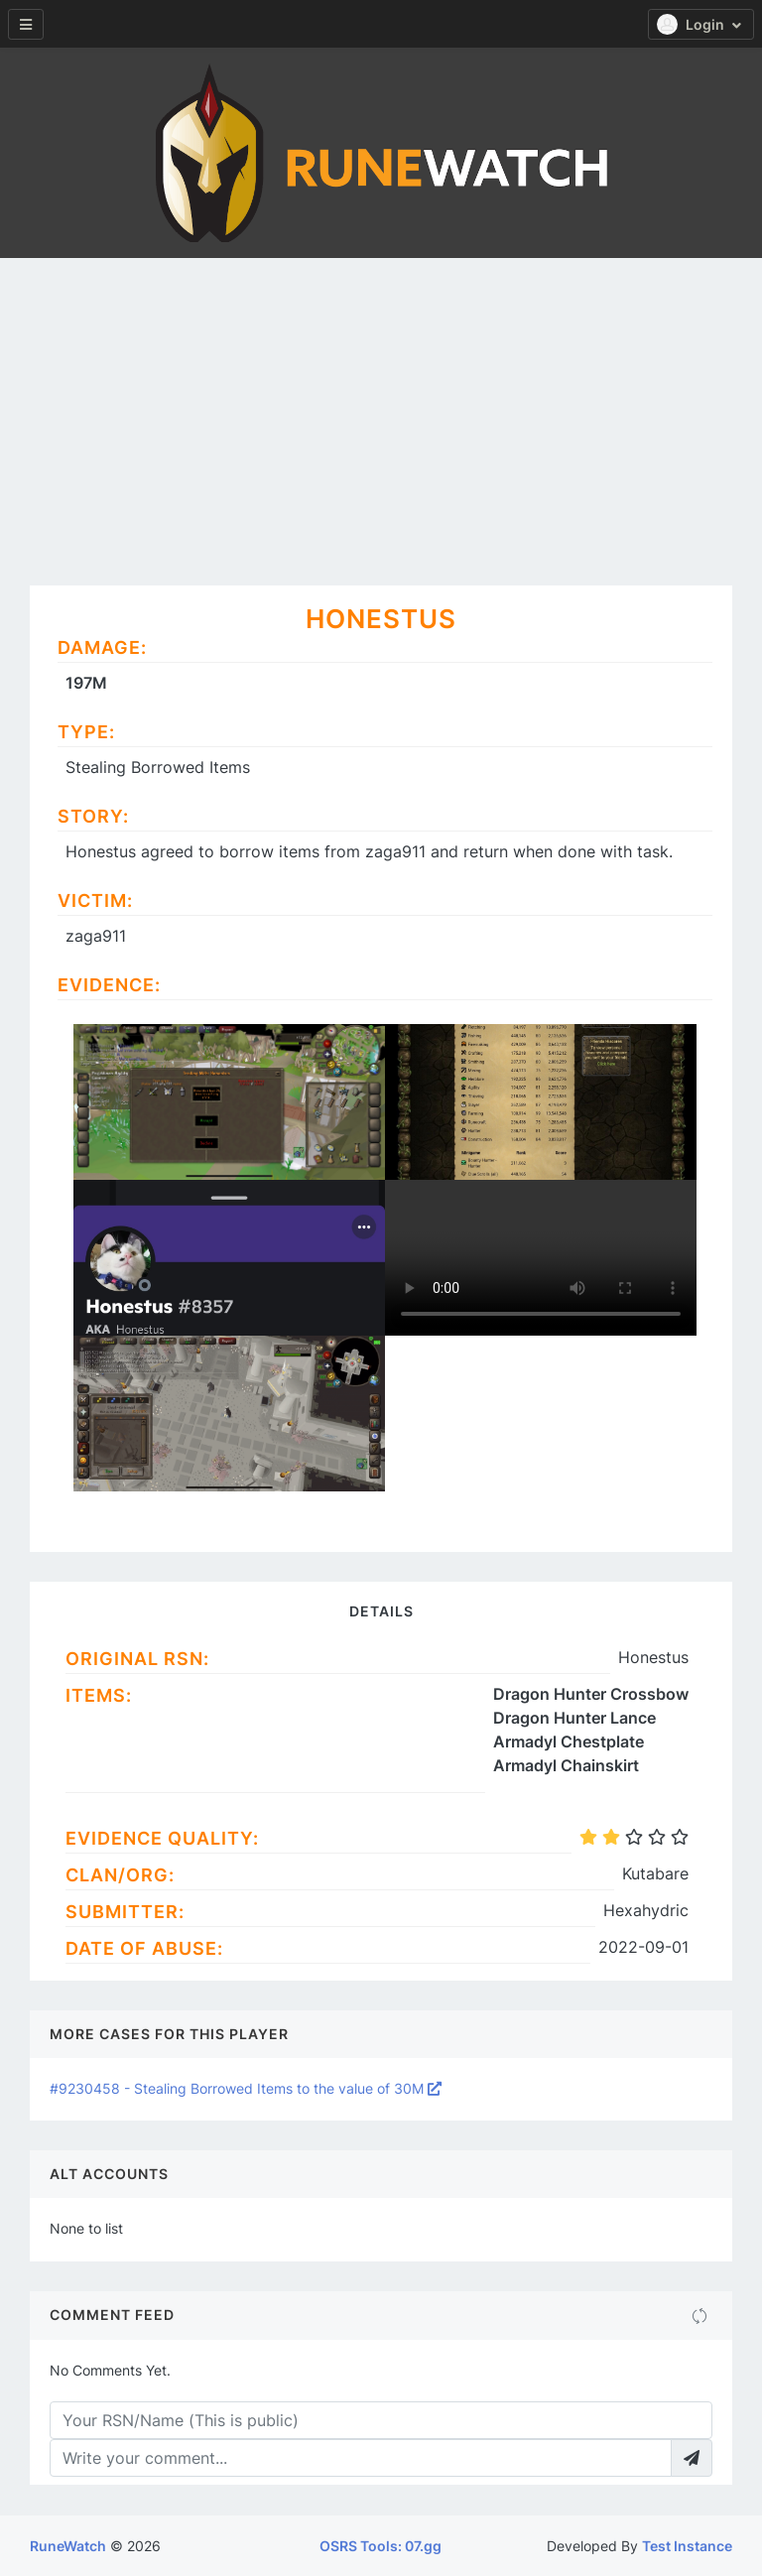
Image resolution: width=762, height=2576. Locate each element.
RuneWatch (68, 2545)
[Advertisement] (381, 407)
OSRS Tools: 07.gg (380, 2545)
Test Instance (687, 2545)
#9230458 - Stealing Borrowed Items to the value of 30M (246, 2088)
